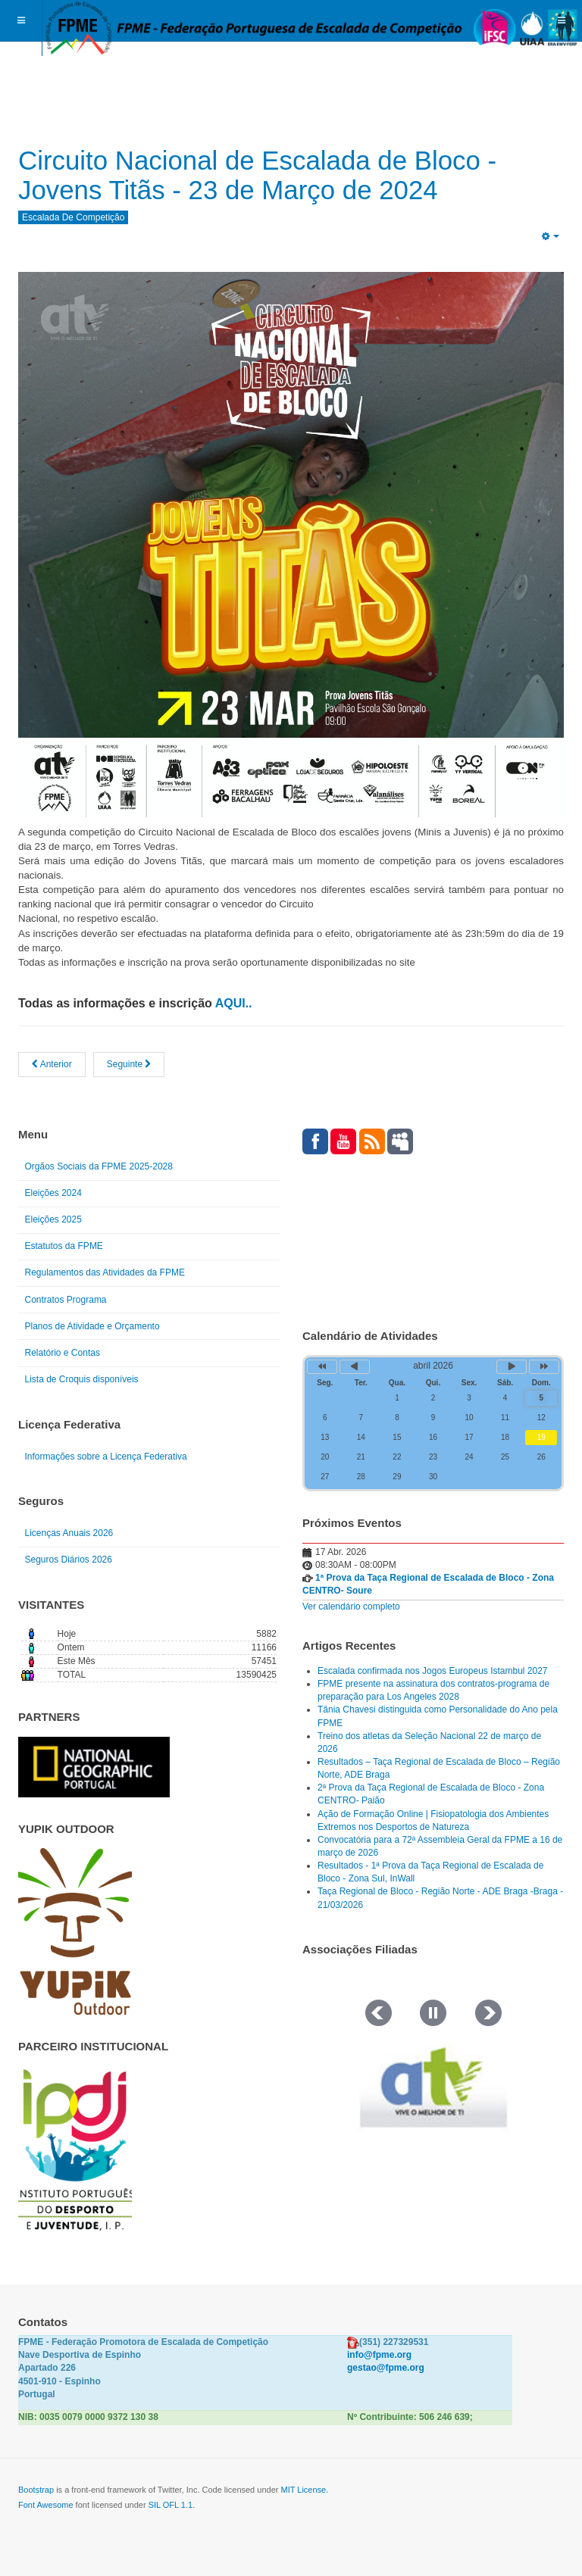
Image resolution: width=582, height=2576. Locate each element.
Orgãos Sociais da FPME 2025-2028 (99, 1166)
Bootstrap (36, 2489)
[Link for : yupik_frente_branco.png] (75, 1931)
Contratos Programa (66, 1299)
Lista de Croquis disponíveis (82, 1379)
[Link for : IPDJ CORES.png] (75, 2149)
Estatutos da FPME (64, 1246)
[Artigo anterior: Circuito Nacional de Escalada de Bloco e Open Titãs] (52, 1064)
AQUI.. (233, 1003)
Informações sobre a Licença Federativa (106, 1456)
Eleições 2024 (53, 1193)
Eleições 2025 (53, 1219)
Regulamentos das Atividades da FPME (105, 1272)
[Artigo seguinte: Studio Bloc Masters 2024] (129, 1064)
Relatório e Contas (62, 1352)
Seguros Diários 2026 (68, 1559)
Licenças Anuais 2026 (69, 1533)
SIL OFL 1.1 (171, 2504)
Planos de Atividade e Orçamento (92, 1326)
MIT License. (304, 2489)
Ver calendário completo (351, 1606)
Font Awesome (46, 2504)
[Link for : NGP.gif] (94, 1767)
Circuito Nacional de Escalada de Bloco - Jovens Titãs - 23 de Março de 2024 (265, 175)
